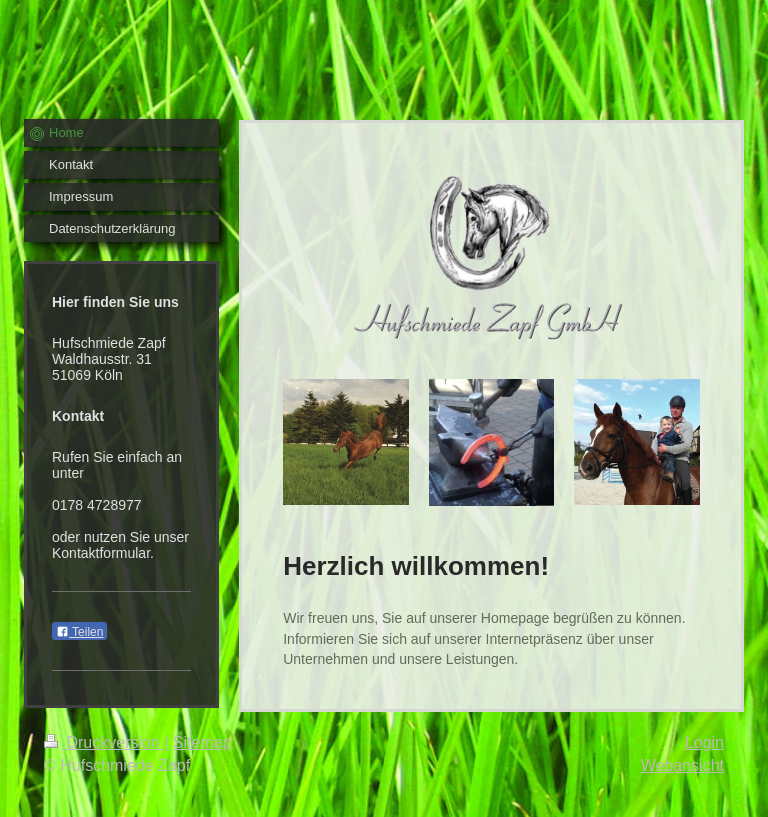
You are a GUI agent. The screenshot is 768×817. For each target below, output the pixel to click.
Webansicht (682, 765)
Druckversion (104, 742)
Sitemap (202, 742)
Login (704, 742)
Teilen (79, 632)
